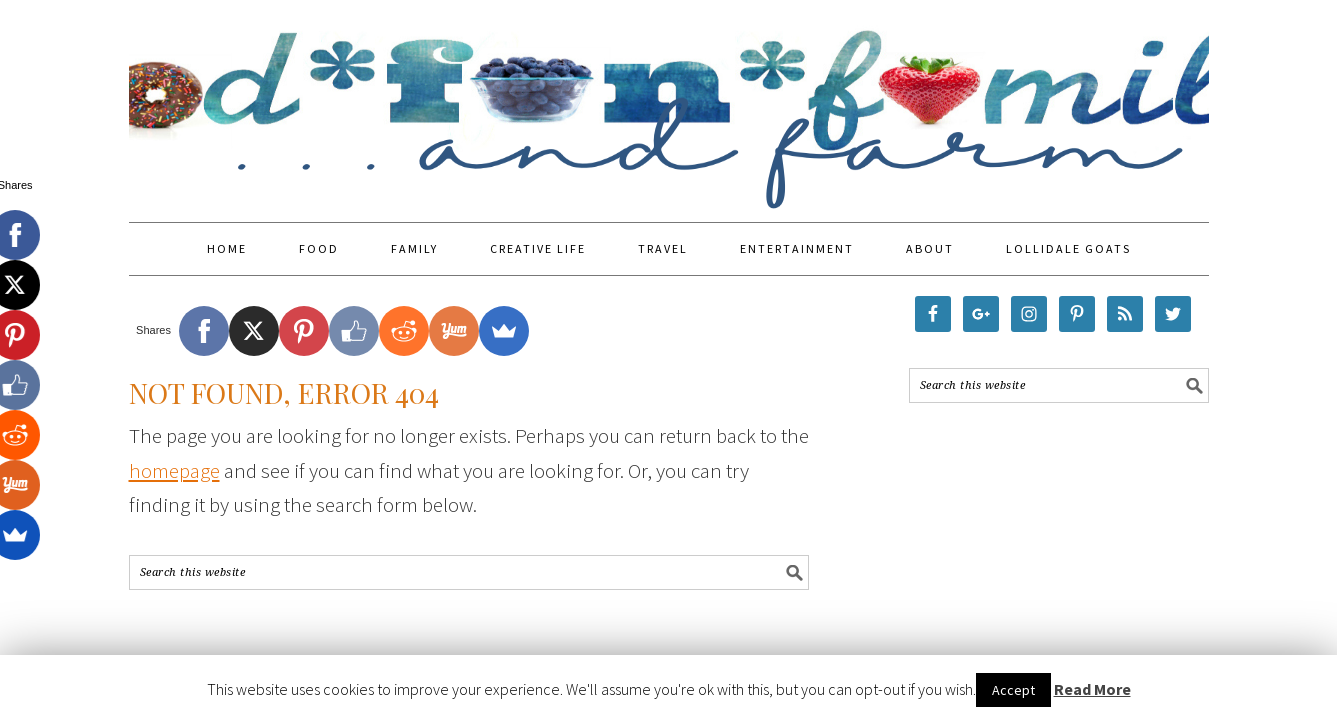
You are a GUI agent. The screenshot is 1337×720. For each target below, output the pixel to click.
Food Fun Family (669, 102)
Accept (1013, 690)
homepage (174, 470)
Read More (1092, 689)
